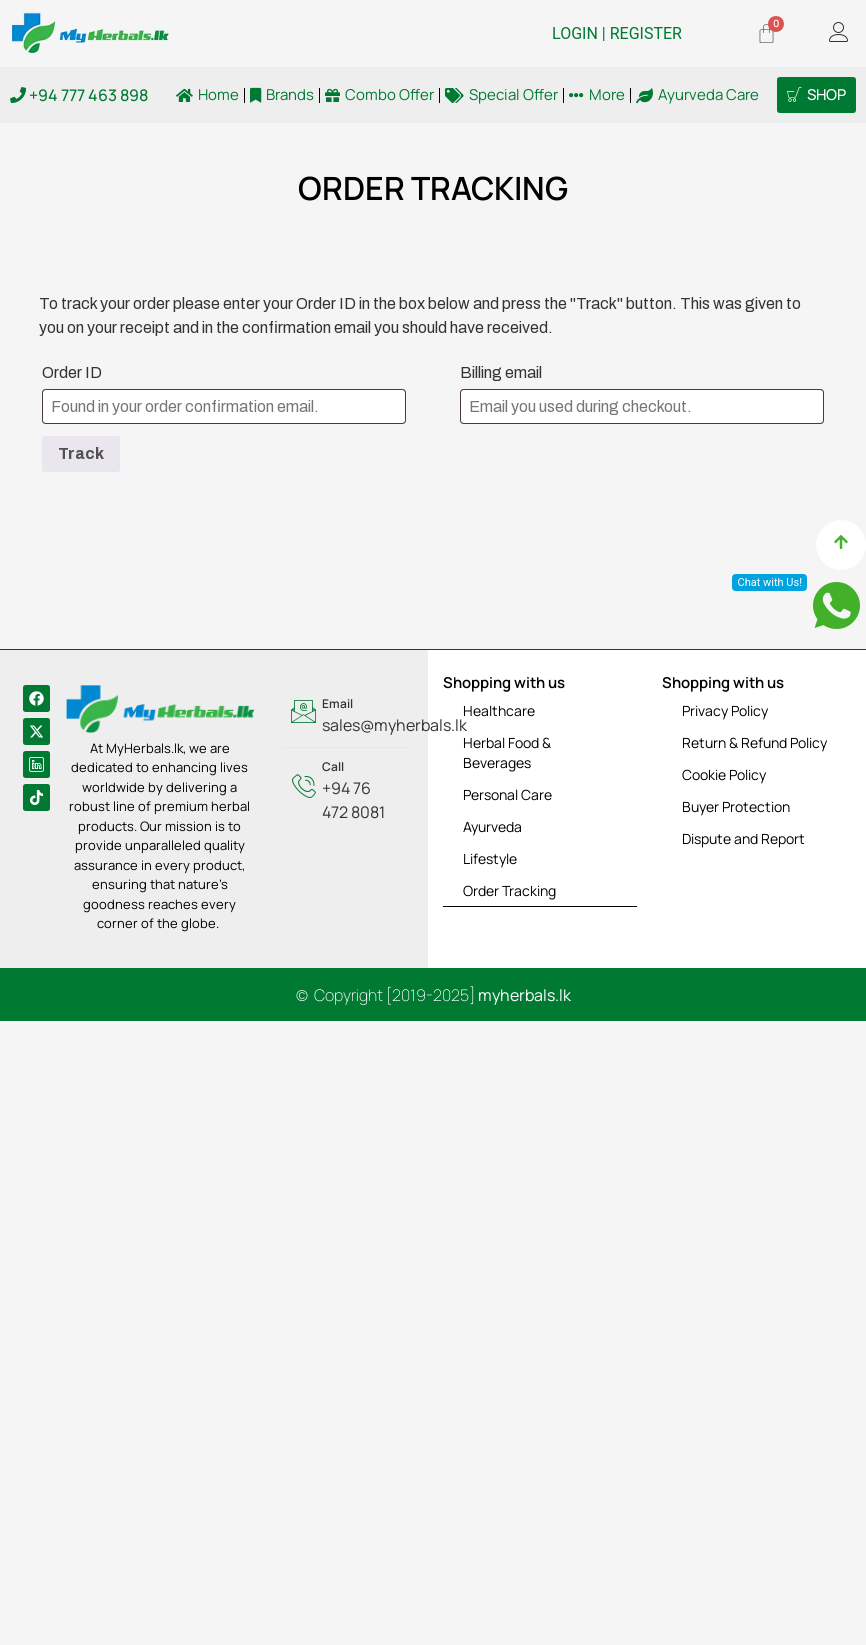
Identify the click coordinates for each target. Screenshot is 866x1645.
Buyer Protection (736, 806)
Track (81, 453)
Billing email (501, 372)
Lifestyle (490, 858)
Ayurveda (492, 826)
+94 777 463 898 (79, 95)
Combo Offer (379, 95)
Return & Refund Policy (754, 742)
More (597, 95)
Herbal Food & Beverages (507, 752)
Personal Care (507, 794)
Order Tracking (509, 890)
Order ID (72, 372)
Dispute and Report (743, 838)
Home (207, 95)
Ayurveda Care (697, 95)
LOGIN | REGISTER (617, 33)
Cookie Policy (724, 774)
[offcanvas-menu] (839, 33)
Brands (282, 95)
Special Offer (501, 95)
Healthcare (499, 710)
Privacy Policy (725, 710)
